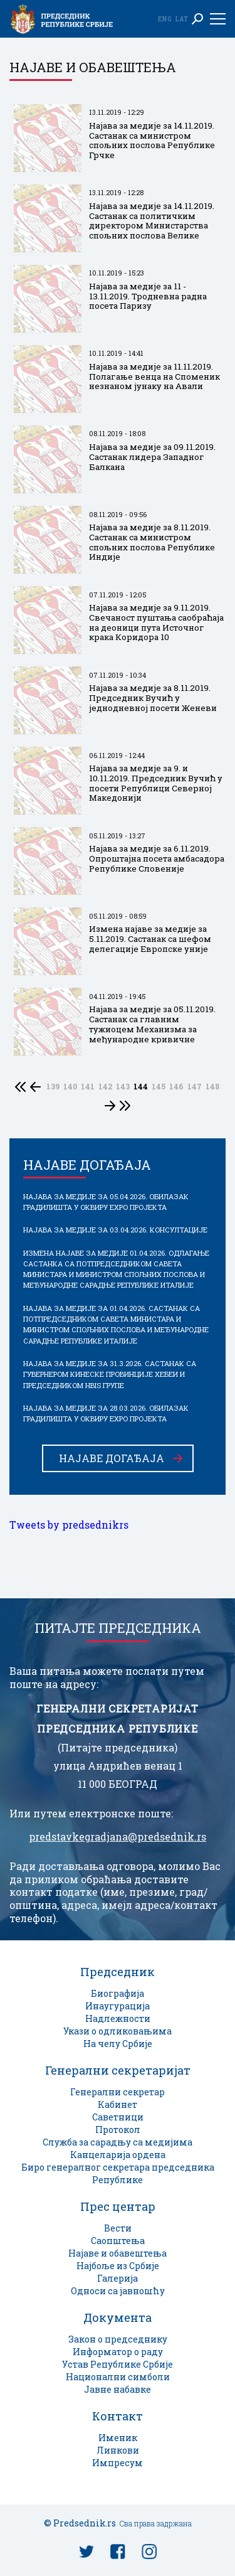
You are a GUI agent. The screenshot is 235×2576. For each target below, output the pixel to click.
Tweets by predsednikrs (68, 1525)
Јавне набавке (117, 2389)
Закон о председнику (117, 2339)
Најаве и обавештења (117, 2253)
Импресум (117, 2463)
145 (158, 1086)
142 (105, 1086)
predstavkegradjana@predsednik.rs (117, 1837)
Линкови (118, 2450)
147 (194, 1086)
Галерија (117, 2278)
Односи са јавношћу (118, 2291)
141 (88, 1086)
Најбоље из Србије (117, 2266)
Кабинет (117, 2104)
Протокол (117, 2129)
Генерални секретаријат (118, 2070)
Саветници (118, 2117)
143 (123, 1086)
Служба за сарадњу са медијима (117, 2142)
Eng (165, 18)
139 (53, 1086)
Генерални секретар (117, 2092)
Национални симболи (118, 2377)
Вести (118, 2228)
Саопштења (118, 2241)
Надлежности (117, 2018)
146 (176, 1086)
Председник (117, 1971)
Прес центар (117, 2206)
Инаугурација (117, 2006)
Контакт (117, 2416)
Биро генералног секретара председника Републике (117, 2173)
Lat (181, 18)
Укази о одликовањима (117, 2031)
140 (70, 1086)
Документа (117, 2317)
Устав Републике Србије (117, 2364)
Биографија (117, 1993)
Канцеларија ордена (117, 2155)
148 (212, 1086)
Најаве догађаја (111, 1458)
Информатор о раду (118, 2352)
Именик (117, 2438)
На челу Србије (117, 2044)
